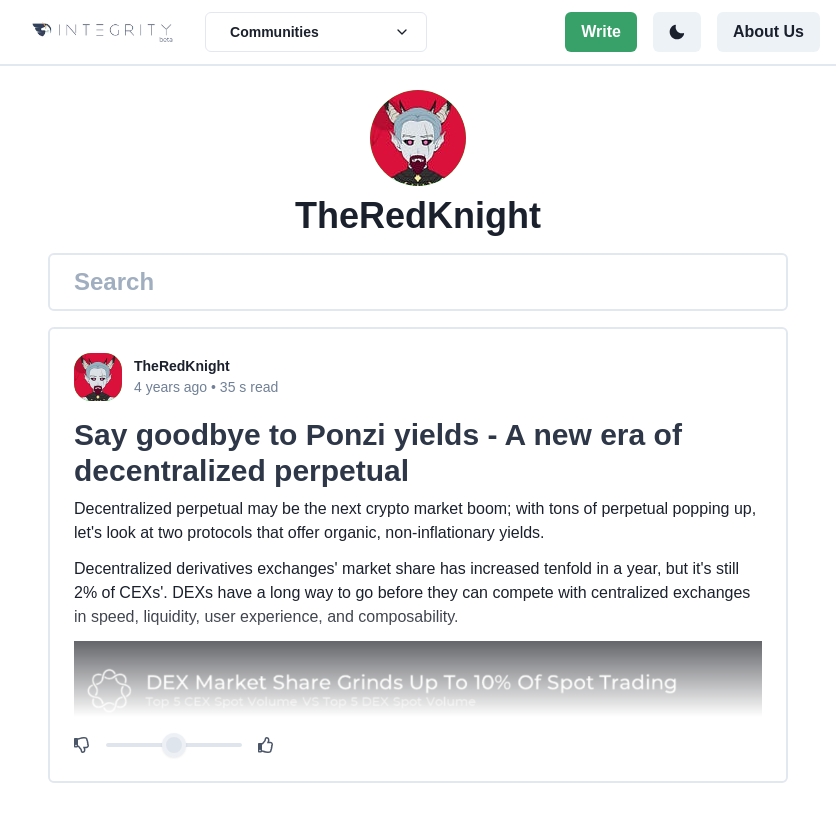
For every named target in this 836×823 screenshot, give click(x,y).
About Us (768, 31)
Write (601, 31)
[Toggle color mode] (677, 32)
